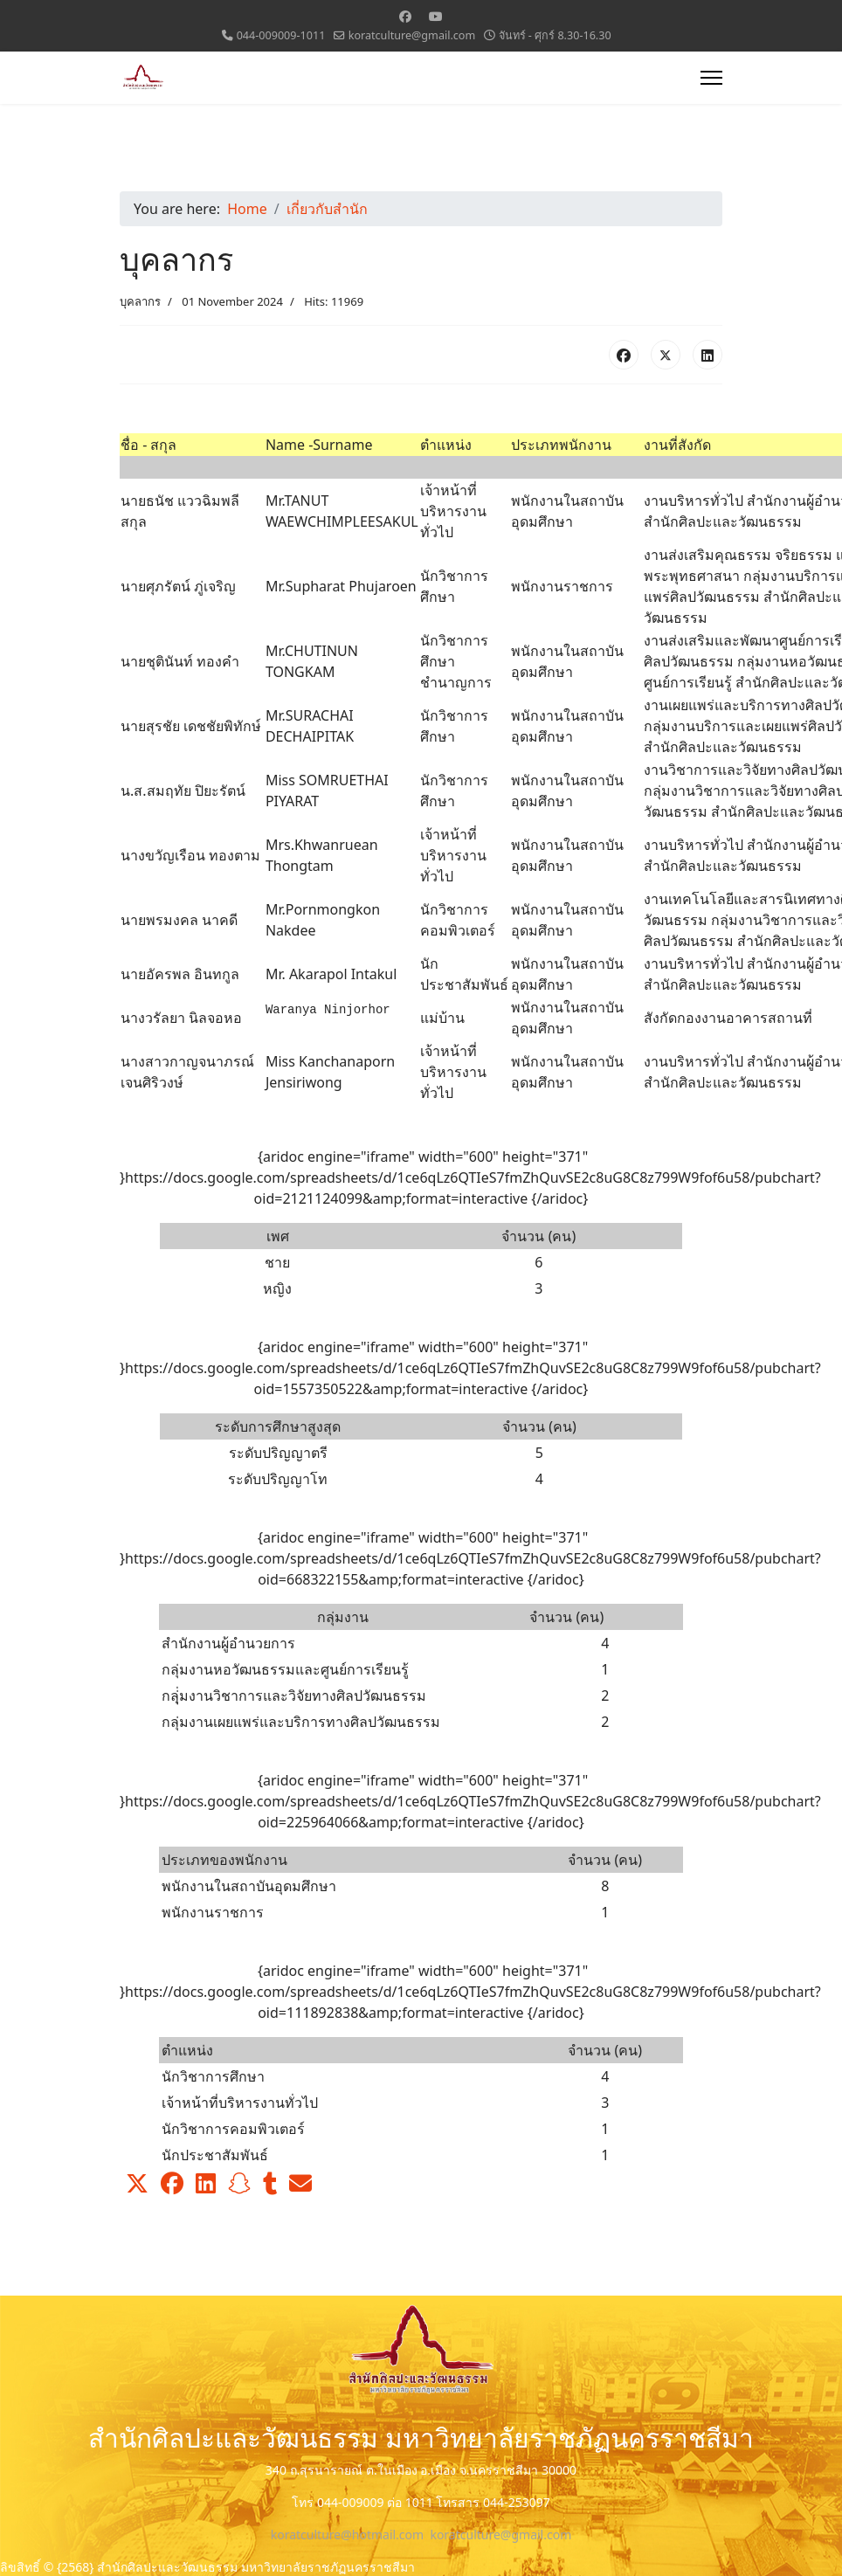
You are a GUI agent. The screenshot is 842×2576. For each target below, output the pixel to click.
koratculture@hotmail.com (347, 2534)
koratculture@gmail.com (412, 35)
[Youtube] (436, 16)
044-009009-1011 (281, 35)
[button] (137, 2183)
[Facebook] (405, 16)
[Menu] (711, 78)
